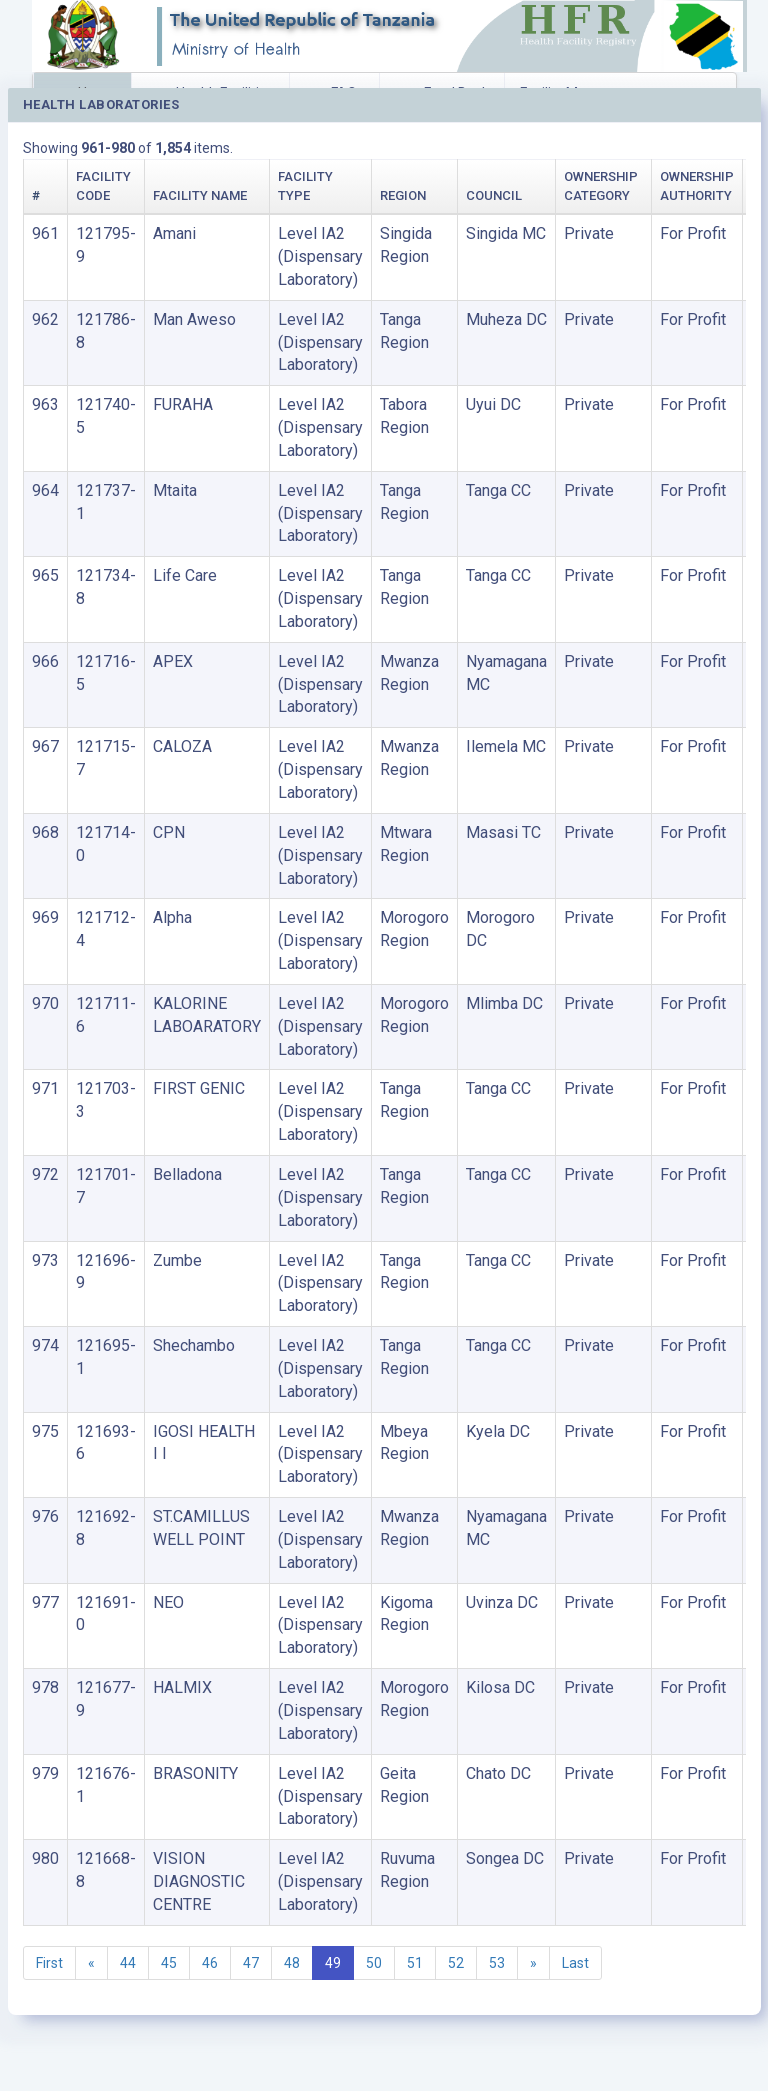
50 (374, 1963)
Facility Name (200, 195)
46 (210, 1963)
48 (292, 1963)
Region (403, 195)
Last (575, 1963)
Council (494, 195)
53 (497, 1963)
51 (415, 1963)
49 (333, 1963)
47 (251, 1963)
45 (169, 1963)
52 (456, 1963)
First (49, 1963)
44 (128, 1963)
